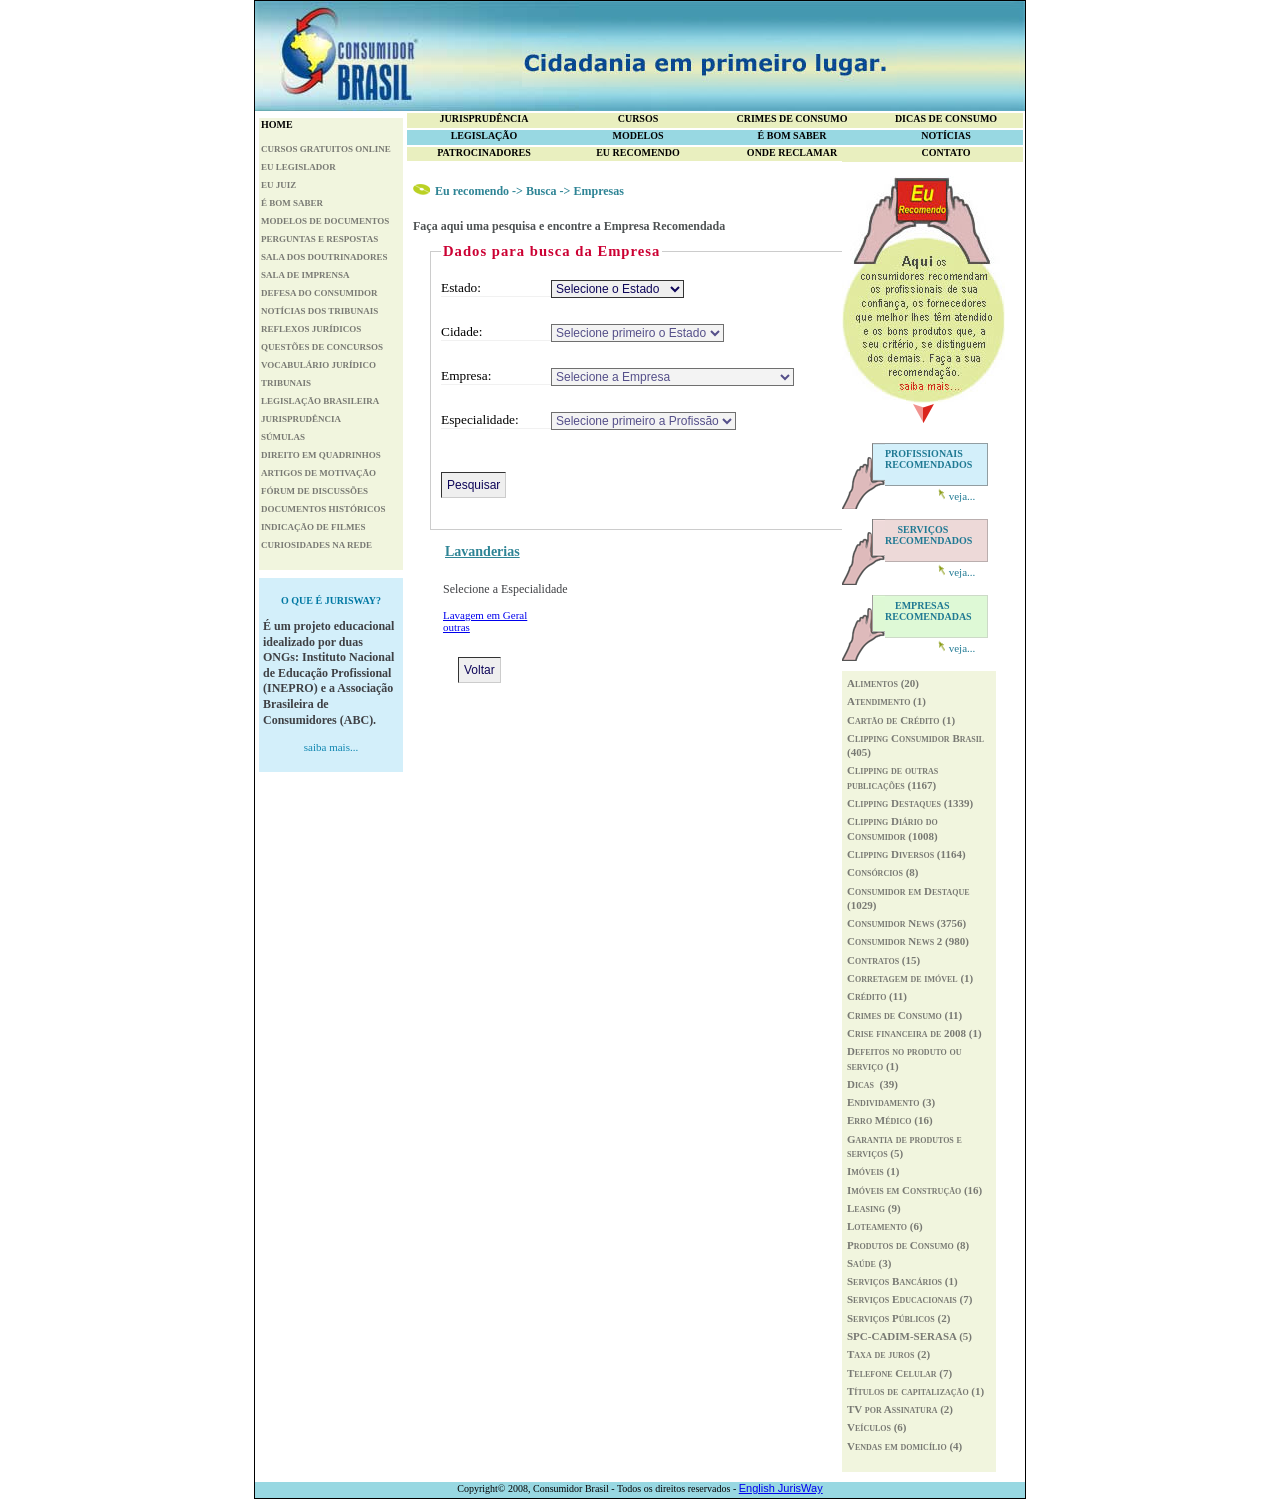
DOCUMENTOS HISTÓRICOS (323, 509)
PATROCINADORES (484, 152)
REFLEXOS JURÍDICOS (311, 329)
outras (456, 627)
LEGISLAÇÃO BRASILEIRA (320, 401)
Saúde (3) (869, 1263)
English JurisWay (781, 1488)
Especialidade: (480, 419)
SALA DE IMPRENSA (305, 275)
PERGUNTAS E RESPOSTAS (319, 239)
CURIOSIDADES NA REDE (316, 545)
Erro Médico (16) (890, 1120)
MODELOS (637, 135)
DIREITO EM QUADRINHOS (321, 455)
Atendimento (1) (886, 701)
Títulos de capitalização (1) (915, 1391)
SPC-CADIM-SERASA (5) (909, 1336)
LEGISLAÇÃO (484, 135)
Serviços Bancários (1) (902, 1281)
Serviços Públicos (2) (898, 1318)
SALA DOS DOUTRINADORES (324, 257)
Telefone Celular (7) (899, 1373)
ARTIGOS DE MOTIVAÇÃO (318, 473)
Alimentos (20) (883, 683)
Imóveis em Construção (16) (914, 1190)
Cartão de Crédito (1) (901, 720)
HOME (277, 124)
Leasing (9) (874, 1208)
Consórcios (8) (883, 872)
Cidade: (461, 331)
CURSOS (638, 118)
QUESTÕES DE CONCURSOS (322, 347)
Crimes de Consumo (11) (904, 1015)
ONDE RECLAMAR (792, 152)
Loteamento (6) (885, 1226)
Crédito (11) (877, 996)
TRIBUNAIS (286, 383)
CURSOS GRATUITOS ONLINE (326, 149)
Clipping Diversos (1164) (906, 854)
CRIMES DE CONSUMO (791, 118)
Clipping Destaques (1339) (910, 803)
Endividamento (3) (891, 1102)
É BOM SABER (292, 203)
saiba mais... (331, 747)
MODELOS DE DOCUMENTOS (325, 221)
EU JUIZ (278, 185)
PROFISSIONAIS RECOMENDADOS (928, 459)
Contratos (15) (883, 960)
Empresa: (466, 375)
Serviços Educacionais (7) (909, 1299)
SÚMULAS (283, 437)
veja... (962, 496)
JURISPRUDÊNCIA (301, 419)
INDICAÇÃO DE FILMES (313, 527)
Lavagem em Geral (485, 615)
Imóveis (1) (873, 1171)
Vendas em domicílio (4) (904, 1446)
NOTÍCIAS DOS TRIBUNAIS (319, 311)
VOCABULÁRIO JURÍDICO (318, 365)
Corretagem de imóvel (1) (910, 978)
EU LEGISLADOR (298, 167)
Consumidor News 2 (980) (908, 941)
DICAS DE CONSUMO (946, 118)
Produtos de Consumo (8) (908, 1245)
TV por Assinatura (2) (900, 1409)
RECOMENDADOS (928, 535)
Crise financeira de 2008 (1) (914, 1033)
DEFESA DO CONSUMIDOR (319, 293)
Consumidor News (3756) (906, 923)
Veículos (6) (877, 1427)
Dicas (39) (872, 1084)
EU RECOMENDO (638, 152)
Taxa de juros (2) (888, 1354)
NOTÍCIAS (945, 135)
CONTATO (946, 152)
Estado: (461, 287)
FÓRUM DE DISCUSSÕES (314, 491)
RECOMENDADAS (928, 611)
